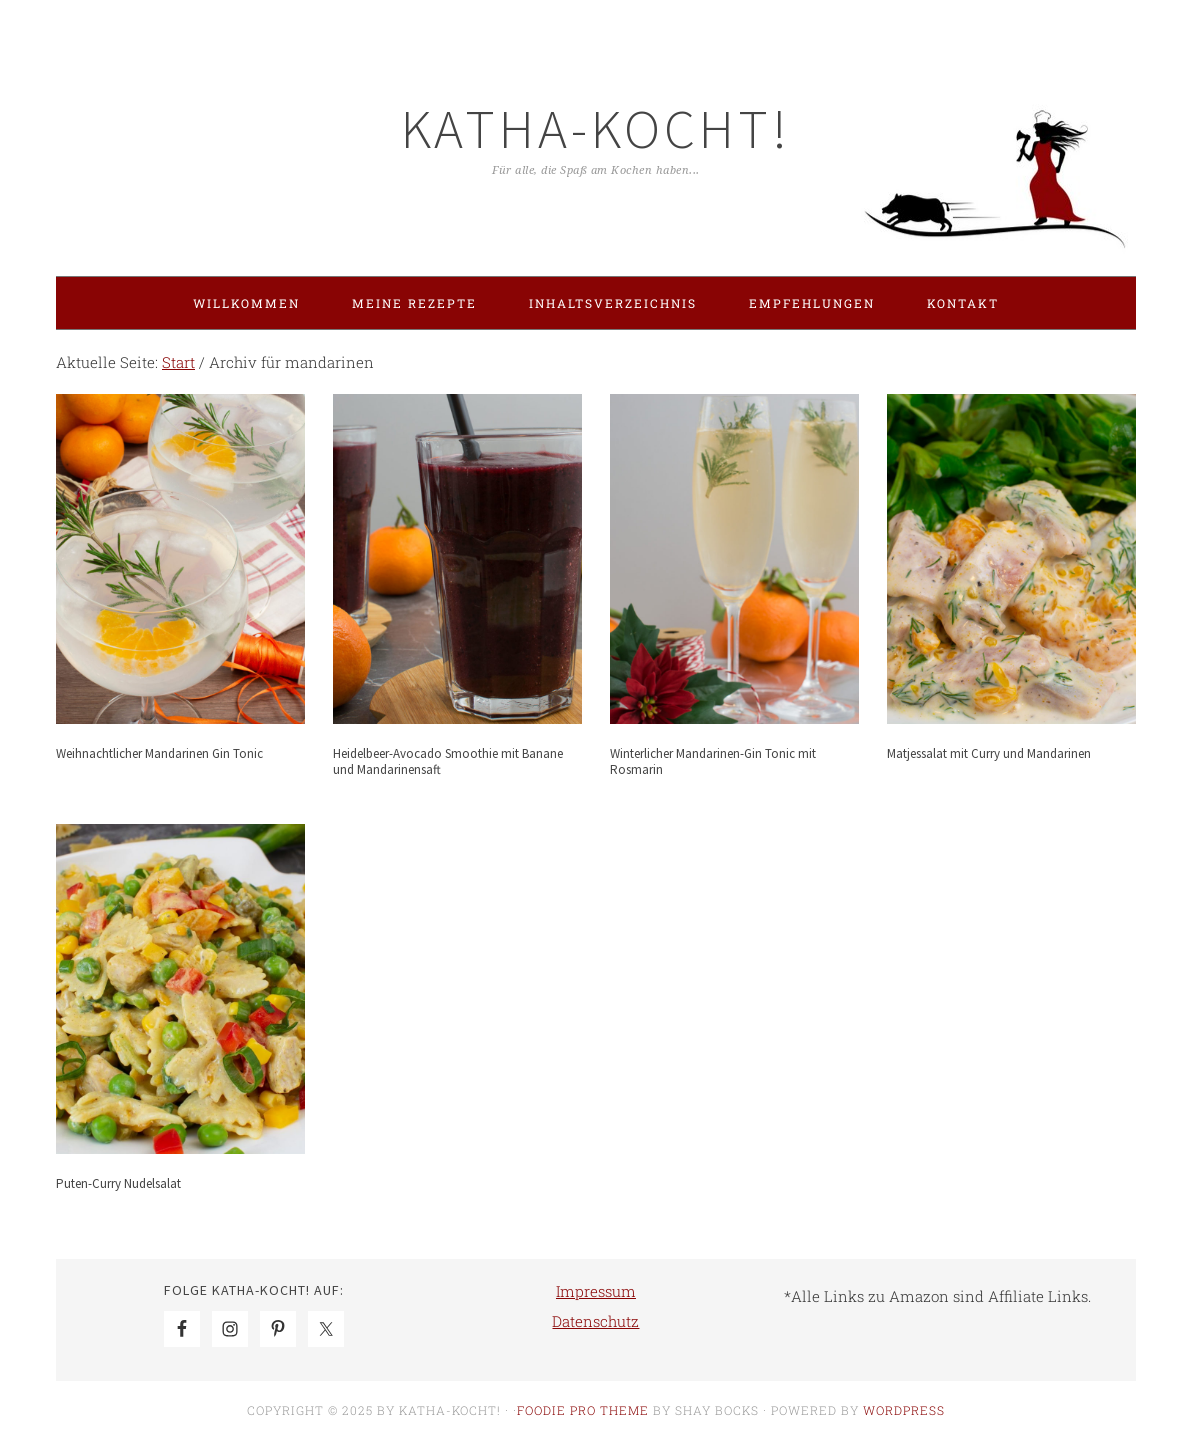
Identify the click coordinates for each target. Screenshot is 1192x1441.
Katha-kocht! (596, 128)
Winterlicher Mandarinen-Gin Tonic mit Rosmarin (713, 761)
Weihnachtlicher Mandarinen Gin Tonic (159, 753)
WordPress (904, 1410)
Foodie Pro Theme (583, 1410)
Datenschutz (595, 1321)
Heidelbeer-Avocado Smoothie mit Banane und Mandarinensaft (448, 761)
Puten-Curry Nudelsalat (118, 1183)
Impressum (596, 1291)
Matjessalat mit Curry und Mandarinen (989, 753)
